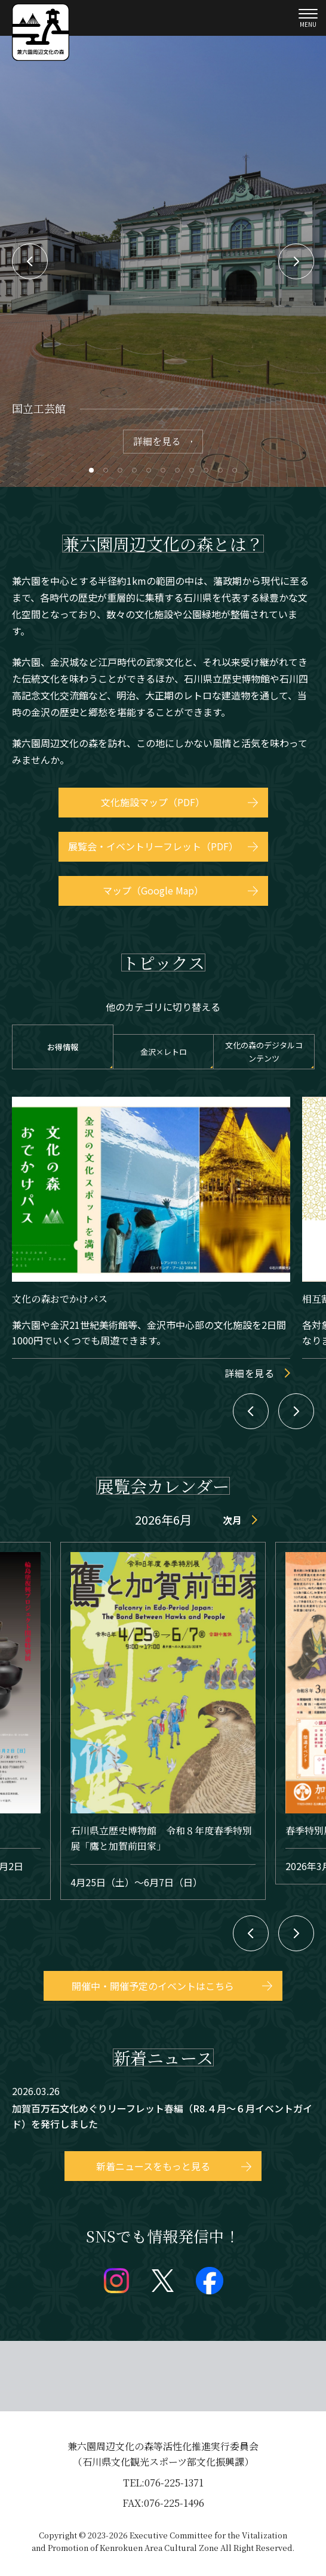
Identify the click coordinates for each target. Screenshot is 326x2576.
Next (296, 261)
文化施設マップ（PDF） (153, 802)
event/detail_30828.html (163, 1721)
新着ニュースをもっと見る (153, 2166)
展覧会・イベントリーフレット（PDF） (153, 846)
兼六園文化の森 (40, 32)
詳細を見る (157, 441)
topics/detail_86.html (163, 2109)
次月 (232, 1520)
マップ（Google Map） (153, 890)
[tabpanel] (163, 261)
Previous (30, 261)
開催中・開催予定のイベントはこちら (153, 1986)
